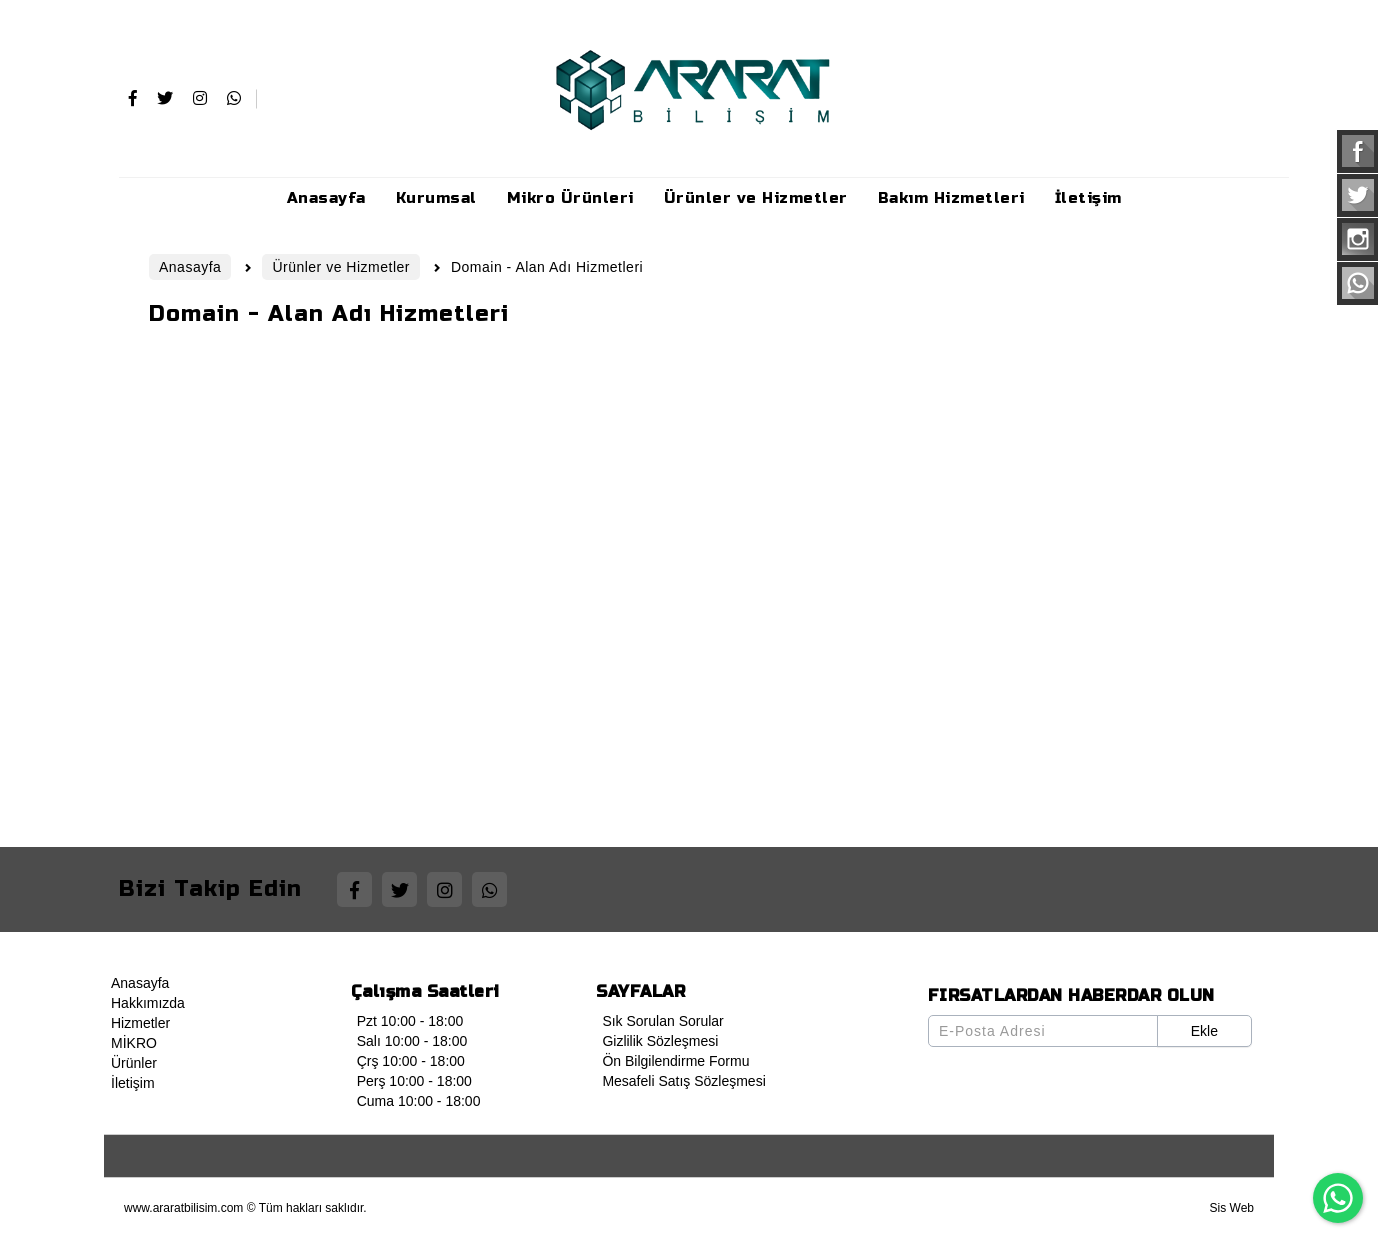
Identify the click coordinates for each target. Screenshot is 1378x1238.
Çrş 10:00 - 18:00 (408, 1061)
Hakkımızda (145, 1003)
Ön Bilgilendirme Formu (672, 1061)
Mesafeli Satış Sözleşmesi (680, 1081)
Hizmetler (137, 1023)
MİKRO (131, 1043)
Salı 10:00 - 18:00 (409, 1041)
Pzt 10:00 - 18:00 (407, 1021)
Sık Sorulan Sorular (659, 1021)
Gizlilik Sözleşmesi (657, 1041)
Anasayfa (137, 983)
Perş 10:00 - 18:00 (411, 1081)
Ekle (1204, 1031)
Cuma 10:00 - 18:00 (416, 1101)
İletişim (130, 1083)
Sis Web (1232, 1208)
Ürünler (131, 1063)
